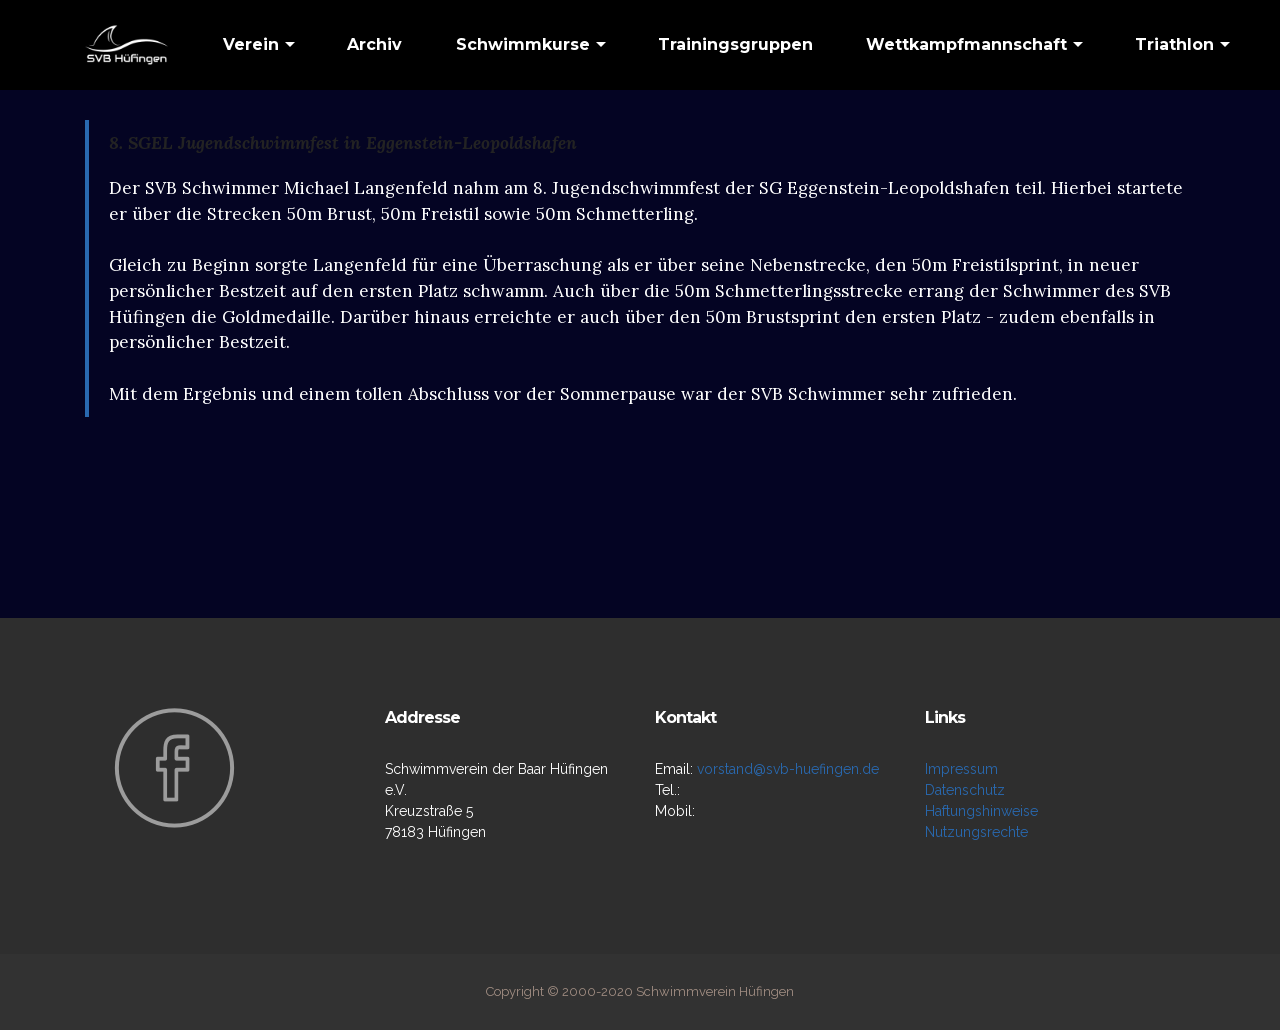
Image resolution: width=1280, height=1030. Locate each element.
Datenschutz (965, 790)
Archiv (374, 44)
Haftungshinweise (981, 811)
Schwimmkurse (523, 44)
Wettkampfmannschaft (966, 44)
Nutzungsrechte (976, 832)
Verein (251, 44)
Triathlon (1174, 44)
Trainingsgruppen (735, 44)
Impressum (961, 769)
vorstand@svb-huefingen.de (788, 769)
